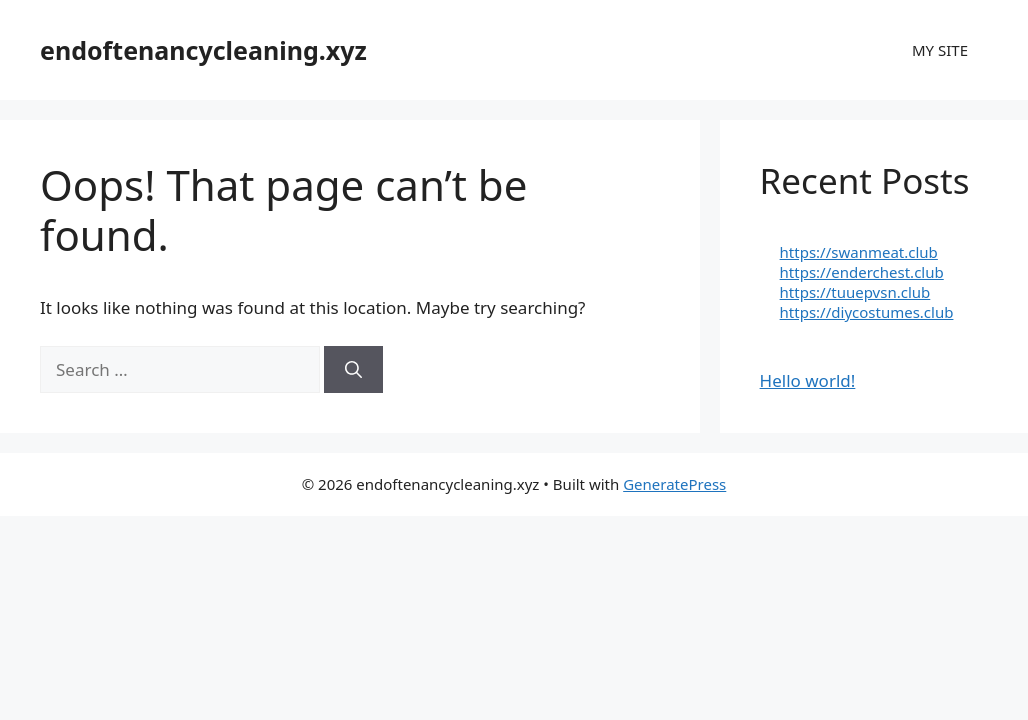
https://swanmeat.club (859, 252)
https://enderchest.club (862, 272)
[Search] (353, 370)
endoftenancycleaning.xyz (203, 50)
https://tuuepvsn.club (855, 292)
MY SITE (940, 50)
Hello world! (808, 380)
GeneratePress (674, 484)
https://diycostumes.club (867, 312)
